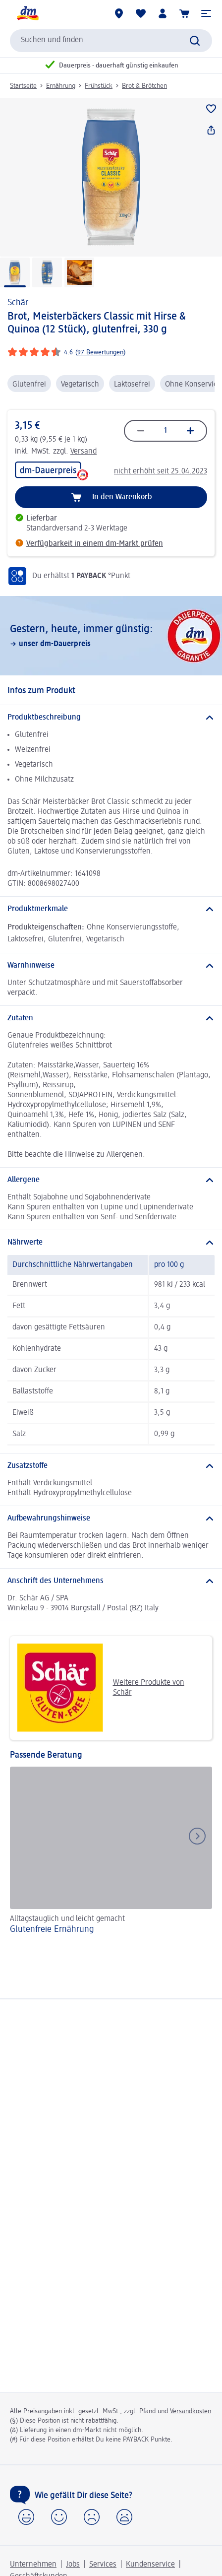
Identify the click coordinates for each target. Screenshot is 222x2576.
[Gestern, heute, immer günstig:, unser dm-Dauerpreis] (111, 635)
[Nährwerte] (111, 1242)
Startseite (23, 85)
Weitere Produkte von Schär (100, 1688)
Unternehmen (33, 2565)
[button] (206, 13)
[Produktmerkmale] (111, 909)
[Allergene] (111, 1180)
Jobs (73, 2565)
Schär (17, 302)
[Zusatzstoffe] (111, 1465)
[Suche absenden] (195, 40)
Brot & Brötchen (144, 85)
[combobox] (111, 40)
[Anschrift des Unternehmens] (111, 1581)
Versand (83, 452)
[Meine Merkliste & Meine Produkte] (141, 13)
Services (102, 2565)
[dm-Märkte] (119, 13)
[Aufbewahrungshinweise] (111, 1518)
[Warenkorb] (184, 13)
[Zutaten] (111, 1018)
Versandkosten (190, 2411)
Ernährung (60, 85)
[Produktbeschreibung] (111, 717)
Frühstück (98, 85)
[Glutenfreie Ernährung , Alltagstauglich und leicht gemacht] (111, 1857)
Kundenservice (150, 2565)
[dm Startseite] (27, 13)
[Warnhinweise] (111, 965)
